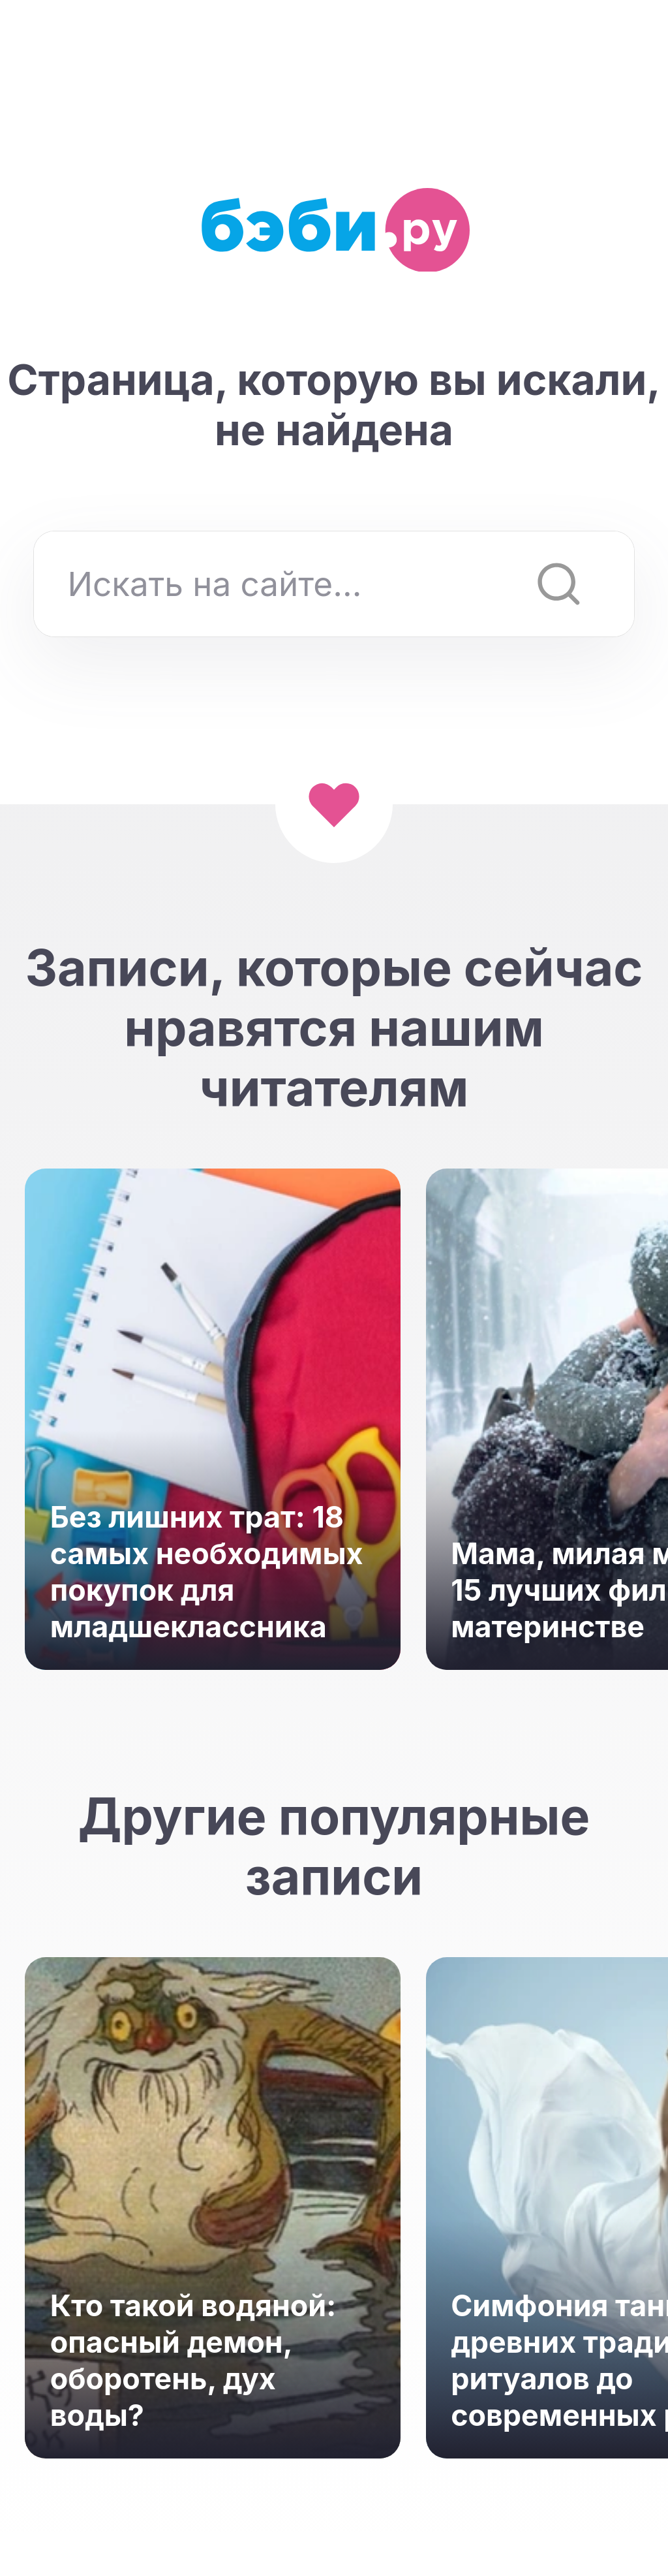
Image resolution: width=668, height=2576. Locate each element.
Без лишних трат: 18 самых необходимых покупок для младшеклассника (206, 1572)
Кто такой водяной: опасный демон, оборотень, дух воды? (193, 2360)
